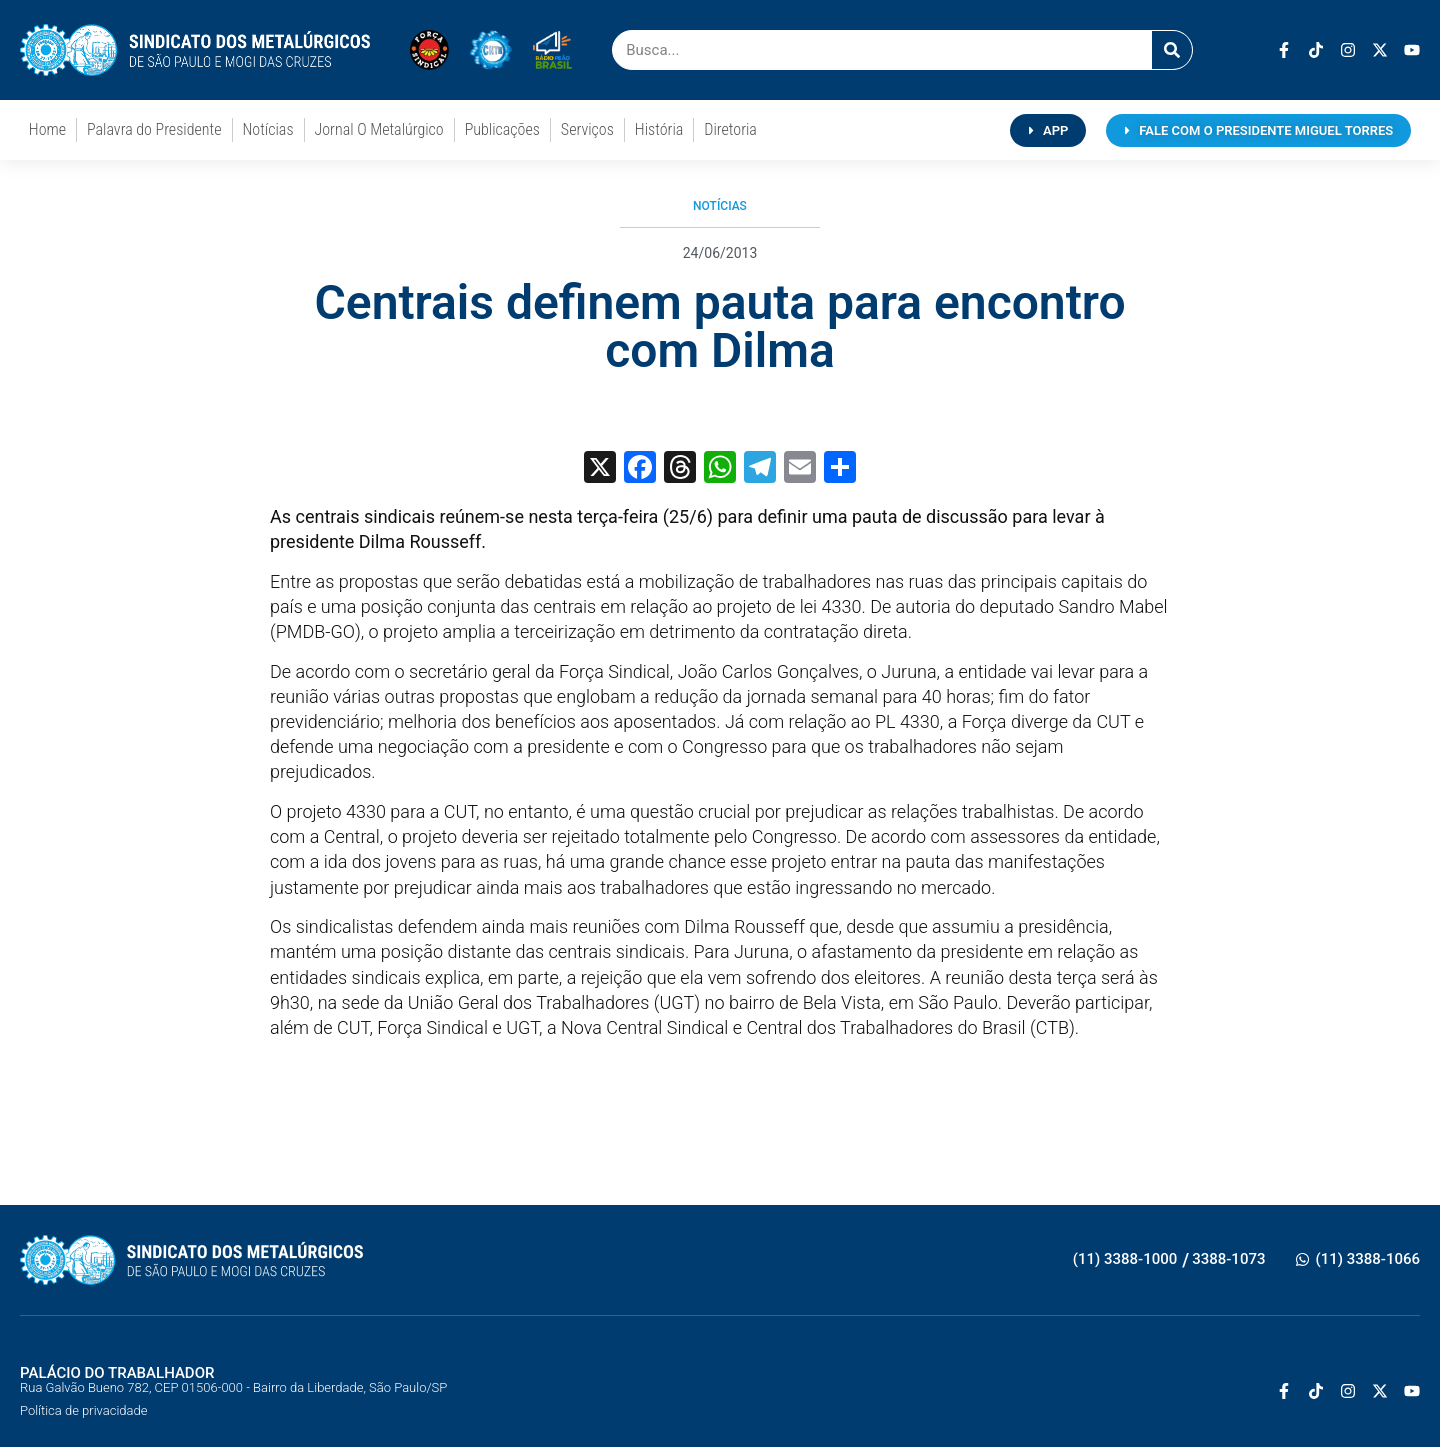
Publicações (502, 129)
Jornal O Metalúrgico (379, 129)
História (659, 129)
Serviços (587, 129)
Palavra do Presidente (154, 129)
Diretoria (730, 129)
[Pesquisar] (1172, 50)
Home (47, 129)
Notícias (268, 129)
